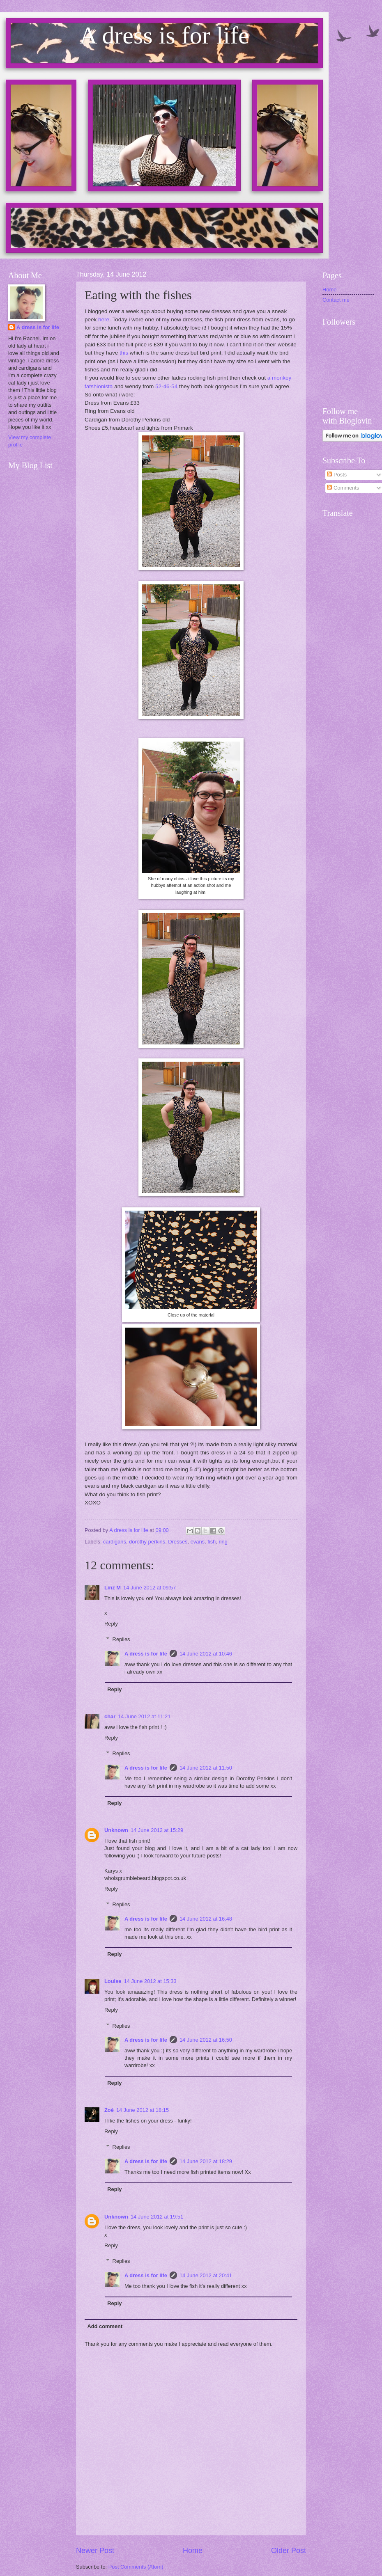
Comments (343, 488)
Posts (337, 475)
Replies (121, 1639)
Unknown (116, 1830)
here (103, 319)
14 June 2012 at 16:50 (205, 2040)
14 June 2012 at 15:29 (157, 1830)
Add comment (104, 2326)
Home (193, 2550)
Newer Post (95, 2550)
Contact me (336, 300)
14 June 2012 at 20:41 (205, 2275)
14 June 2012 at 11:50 (205, 1768)
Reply (111, 1624)
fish (211, 1542)
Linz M (112, 1588)
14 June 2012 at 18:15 (142, 2110)
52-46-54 (166, 386)
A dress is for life (145, 1654)
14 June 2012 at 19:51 (157, 2217)
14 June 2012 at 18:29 (205, 2161)
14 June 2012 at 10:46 (205, 1654)
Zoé (109, 2110)
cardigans (114, 1542)
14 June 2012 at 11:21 (144, 1716)
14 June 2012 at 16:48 (205, 1919)
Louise (113, 1981)
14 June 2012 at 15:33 (150, 1981)
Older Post (288, 2550)
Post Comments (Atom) (135, 2567)
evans (198, 1542)
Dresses (177, 1542)
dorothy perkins (147, 1542)
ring (223, 1542)
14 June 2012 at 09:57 (149, 1588)
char (109, 1716)
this (124, 353)
